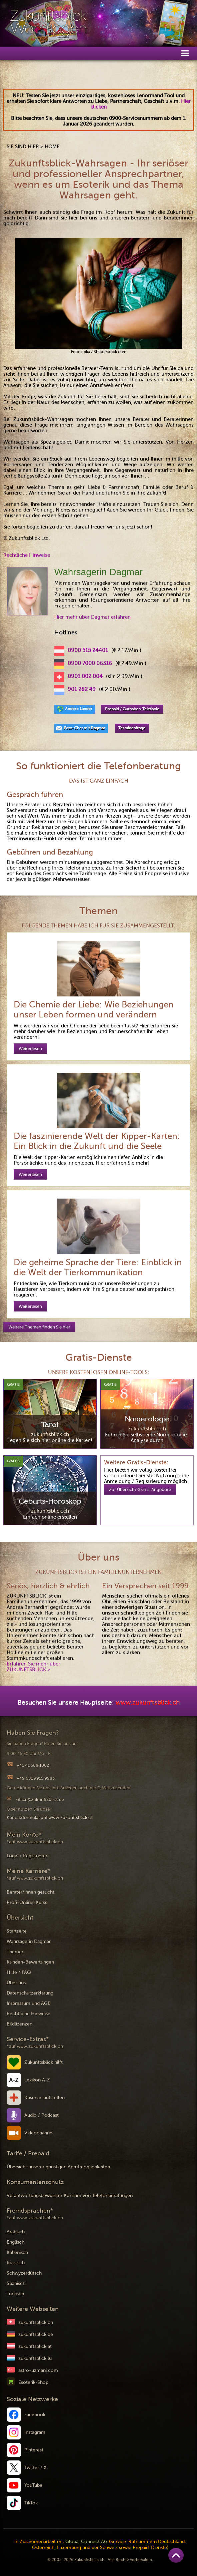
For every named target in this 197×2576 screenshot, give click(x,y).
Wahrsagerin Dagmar (29, 1941)
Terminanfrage (131, 728)
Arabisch (16, 2231)
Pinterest (33, 2449)
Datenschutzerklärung (30, 1993)
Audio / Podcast (41, 2115)
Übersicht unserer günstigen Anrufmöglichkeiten (58, 2166)
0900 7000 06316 (90, 663)
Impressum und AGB (29, 2003)
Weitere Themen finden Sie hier (39, 1326)
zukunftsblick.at (35, 2346)
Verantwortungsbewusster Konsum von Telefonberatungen (70, 2195)
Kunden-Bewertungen (30, 1962)
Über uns (16, 1982)
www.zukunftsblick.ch (148, 1702)
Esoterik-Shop (33, 2382)
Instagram (34, 2432)
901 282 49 (82, 689)
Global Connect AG (86, 2541)
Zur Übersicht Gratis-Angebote (140, 1489)
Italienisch (17, 2252)
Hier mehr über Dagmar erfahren (92, 617)
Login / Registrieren (27, 1855)
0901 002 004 (85, 676)
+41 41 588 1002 (32, 1765)
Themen (15, 1951)
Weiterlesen (30, 1048)
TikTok (31, 2502)
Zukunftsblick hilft (43, 2062)
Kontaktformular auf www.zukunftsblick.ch (50, 1817)
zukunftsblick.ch (35, 2322)
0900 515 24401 (88, 650)
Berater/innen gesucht (30, 1892)
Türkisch (15, 2293)
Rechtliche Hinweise (26, 555)
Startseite (17, 1931)
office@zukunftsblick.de (40, 1799)
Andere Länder (78, 708)
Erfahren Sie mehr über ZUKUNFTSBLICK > (33, 1666)
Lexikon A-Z (37, 2079)
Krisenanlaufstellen (44, 2097)
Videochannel (39, 2132)
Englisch (15, 2242)
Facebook (34, 2414)
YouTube (33, 2485)
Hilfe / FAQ (19, 1972)
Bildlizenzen (19, 2024)
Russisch (16, 2262)
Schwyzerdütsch (24, 2273)
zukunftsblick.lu (35, 2358)
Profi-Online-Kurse (27, 1902)
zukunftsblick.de (35, 2334)
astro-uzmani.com (38, 2370)
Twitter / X (35, 2467)
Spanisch (16, 2283)
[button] (185, 53)
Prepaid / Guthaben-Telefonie (132, 709)
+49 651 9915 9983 (35, 1778)
